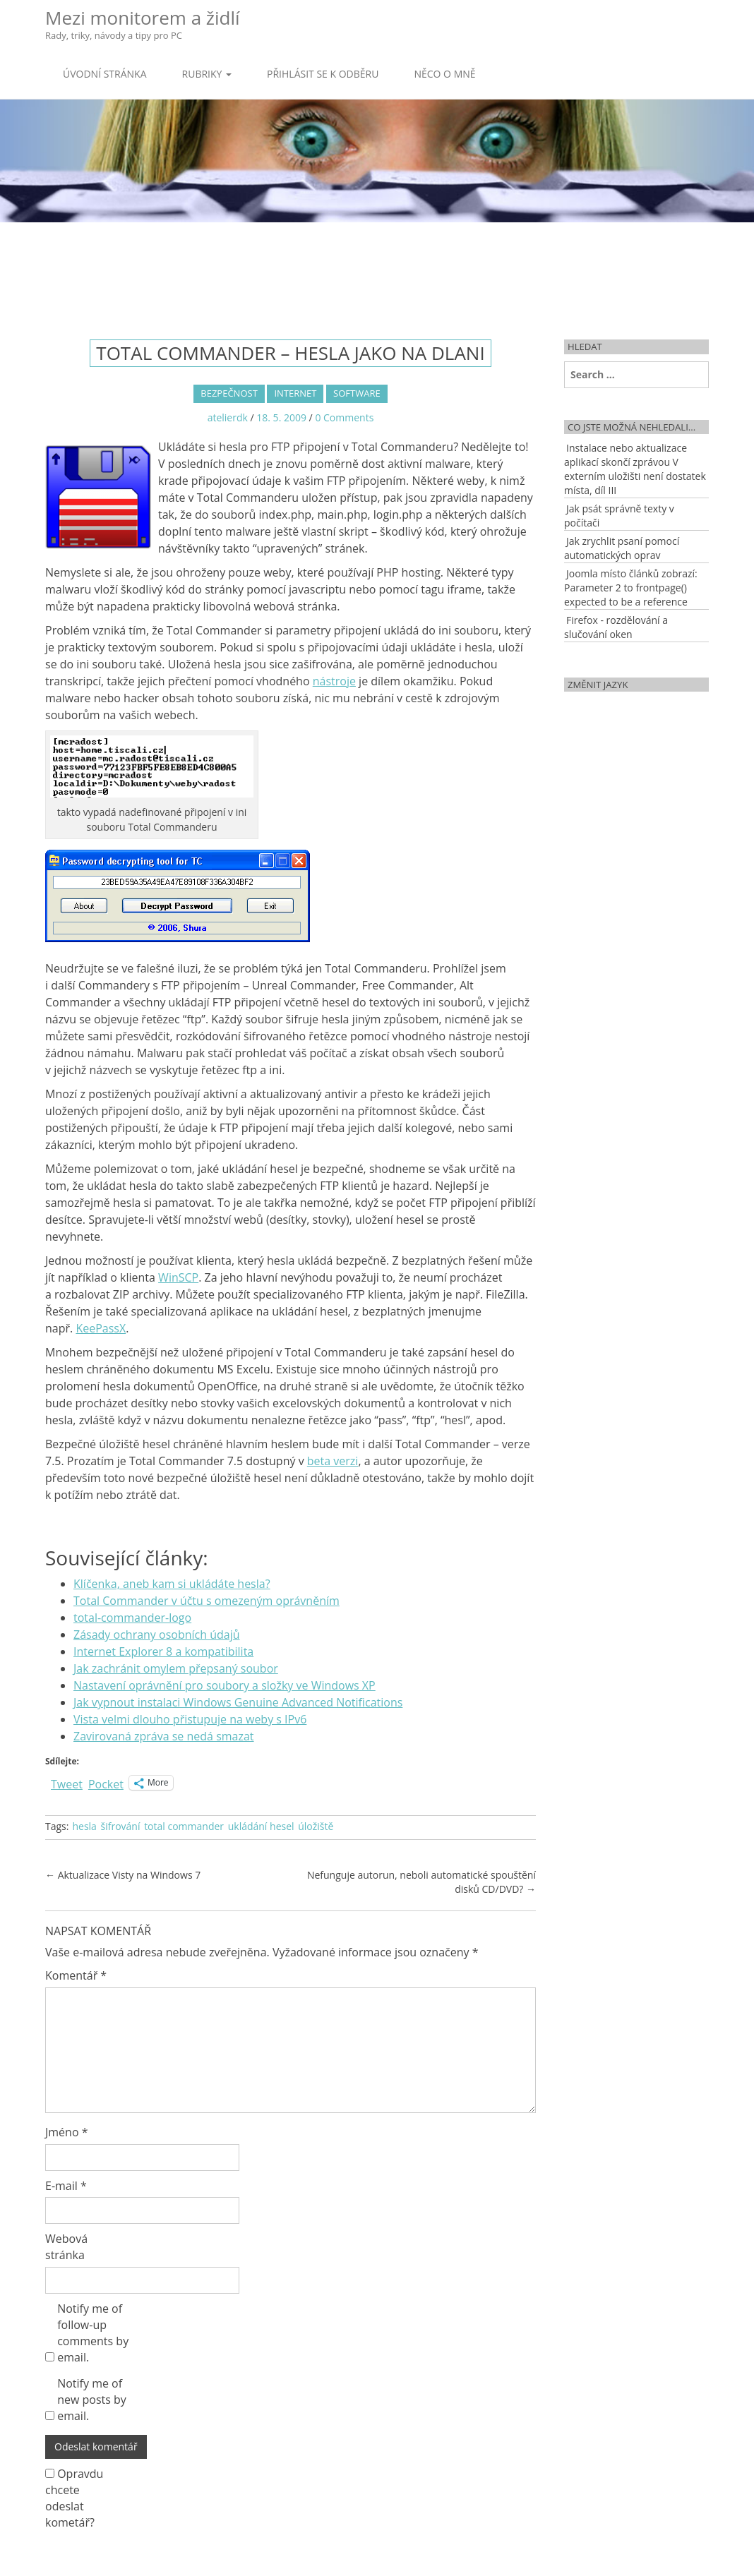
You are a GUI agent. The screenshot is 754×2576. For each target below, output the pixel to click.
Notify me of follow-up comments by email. (92, 2333)
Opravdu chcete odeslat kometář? (74, 2498)
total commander (184, 1826)
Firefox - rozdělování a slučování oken (616, 627)
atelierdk (228, 417)
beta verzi (333, 1461)
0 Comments (344, 417)
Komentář (76, 1975)
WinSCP (178, 1277)
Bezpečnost (229, 393)
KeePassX (101, 1328)
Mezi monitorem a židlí (142, 23)
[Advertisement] (377, 268)
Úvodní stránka (105, 73)
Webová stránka (66, 2247)
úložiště (315, 1826)
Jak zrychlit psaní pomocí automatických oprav (621, 548)
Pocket (106, 1784)
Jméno (66, 2132)
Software (357, 393)
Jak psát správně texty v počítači (619, 515)
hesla (84, 1826)
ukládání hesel (261, 1826)
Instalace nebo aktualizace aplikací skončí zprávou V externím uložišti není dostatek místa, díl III (635, 469)
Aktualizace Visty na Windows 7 (123, 1875)
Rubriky (207, 73)
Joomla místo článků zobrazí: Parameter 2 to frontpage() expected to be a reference (631, 587)
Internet (295, 393)
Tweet (67, 1782)
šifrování (120, 1826)
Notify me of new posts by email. (91, 2400)
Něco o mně (444, 73)
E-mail (66, 2185)
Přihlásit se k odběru (322, 73)
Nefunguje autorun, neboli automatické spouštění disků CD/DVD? (421, 1882)
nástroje (334, 681)
